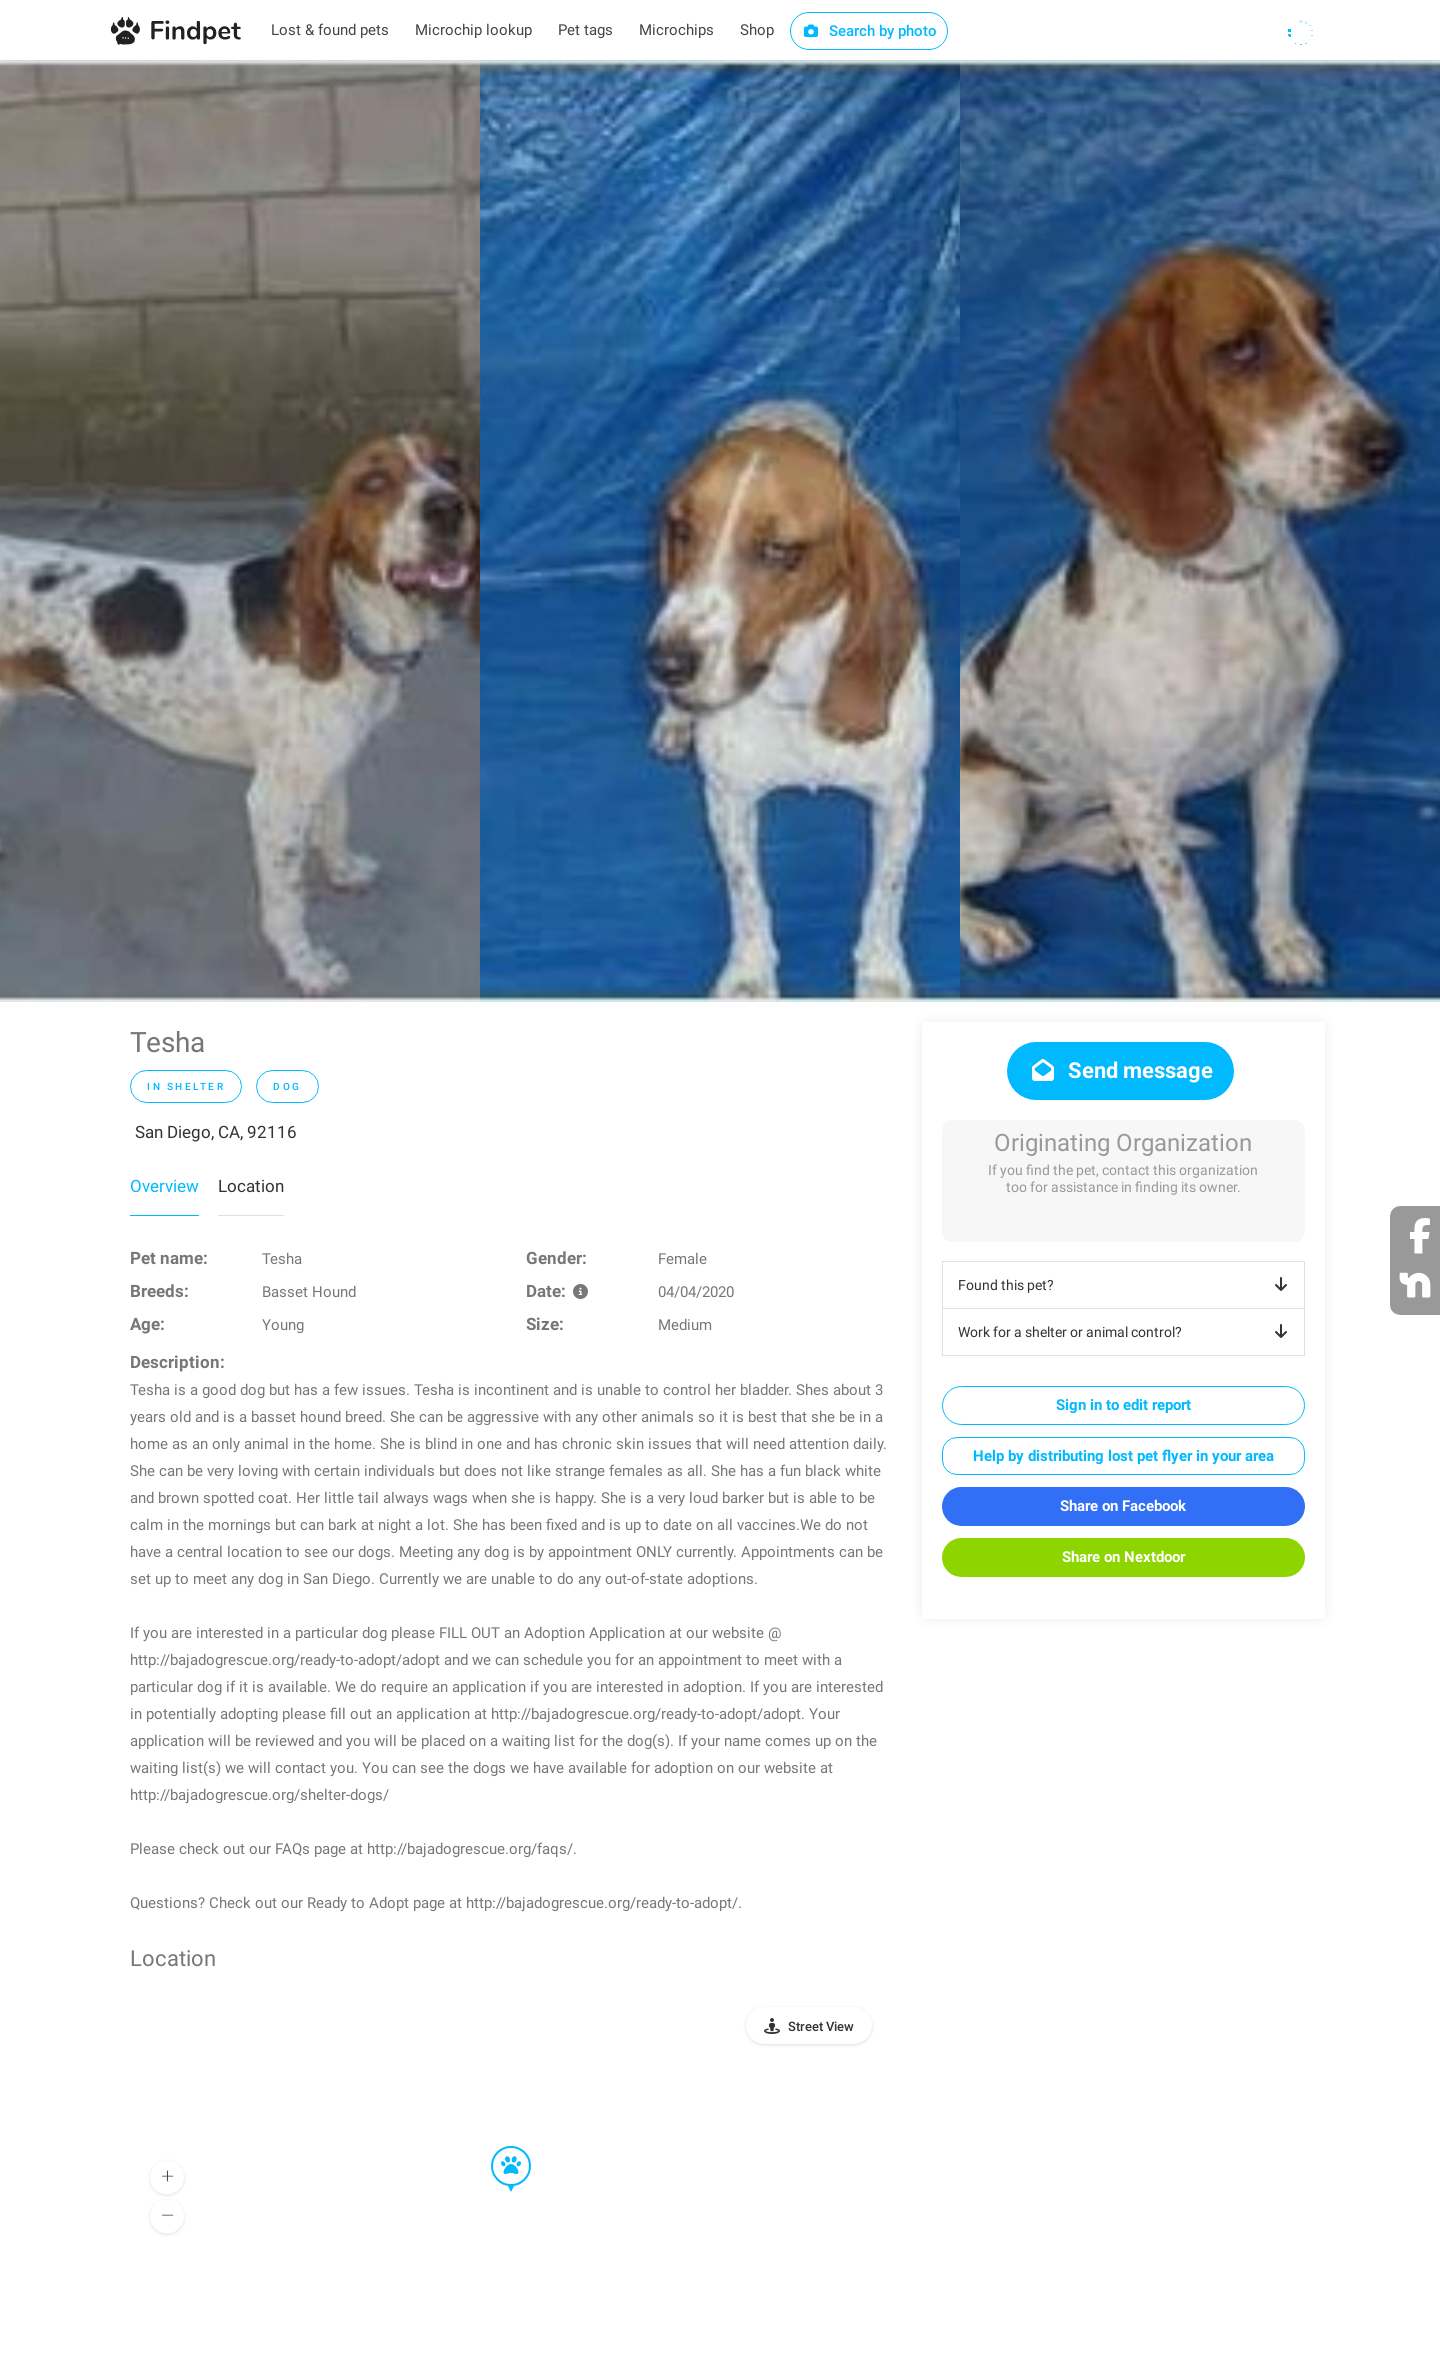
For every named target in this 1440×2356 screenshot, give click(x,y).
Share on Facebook (1123, 1506)
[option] (240, 531)
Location (251, 1186)
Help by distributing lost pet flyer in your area (1123, 1456)
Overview (164, 1186)
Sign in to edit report (1123, 1405)
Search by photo (869, 31)
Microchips (676, 30)
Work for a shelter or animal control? (1126, 1332)
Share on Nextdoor (1123, 1557)
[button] (497, 2147)
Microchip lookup (473, 30)
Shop (757, 30)
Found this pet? (1126, 1285)
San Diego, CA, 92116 (216, 1132)
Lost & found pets (330, 30)
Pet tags (585, 30)
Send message (1120, 1070)
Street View (821, 2026)
